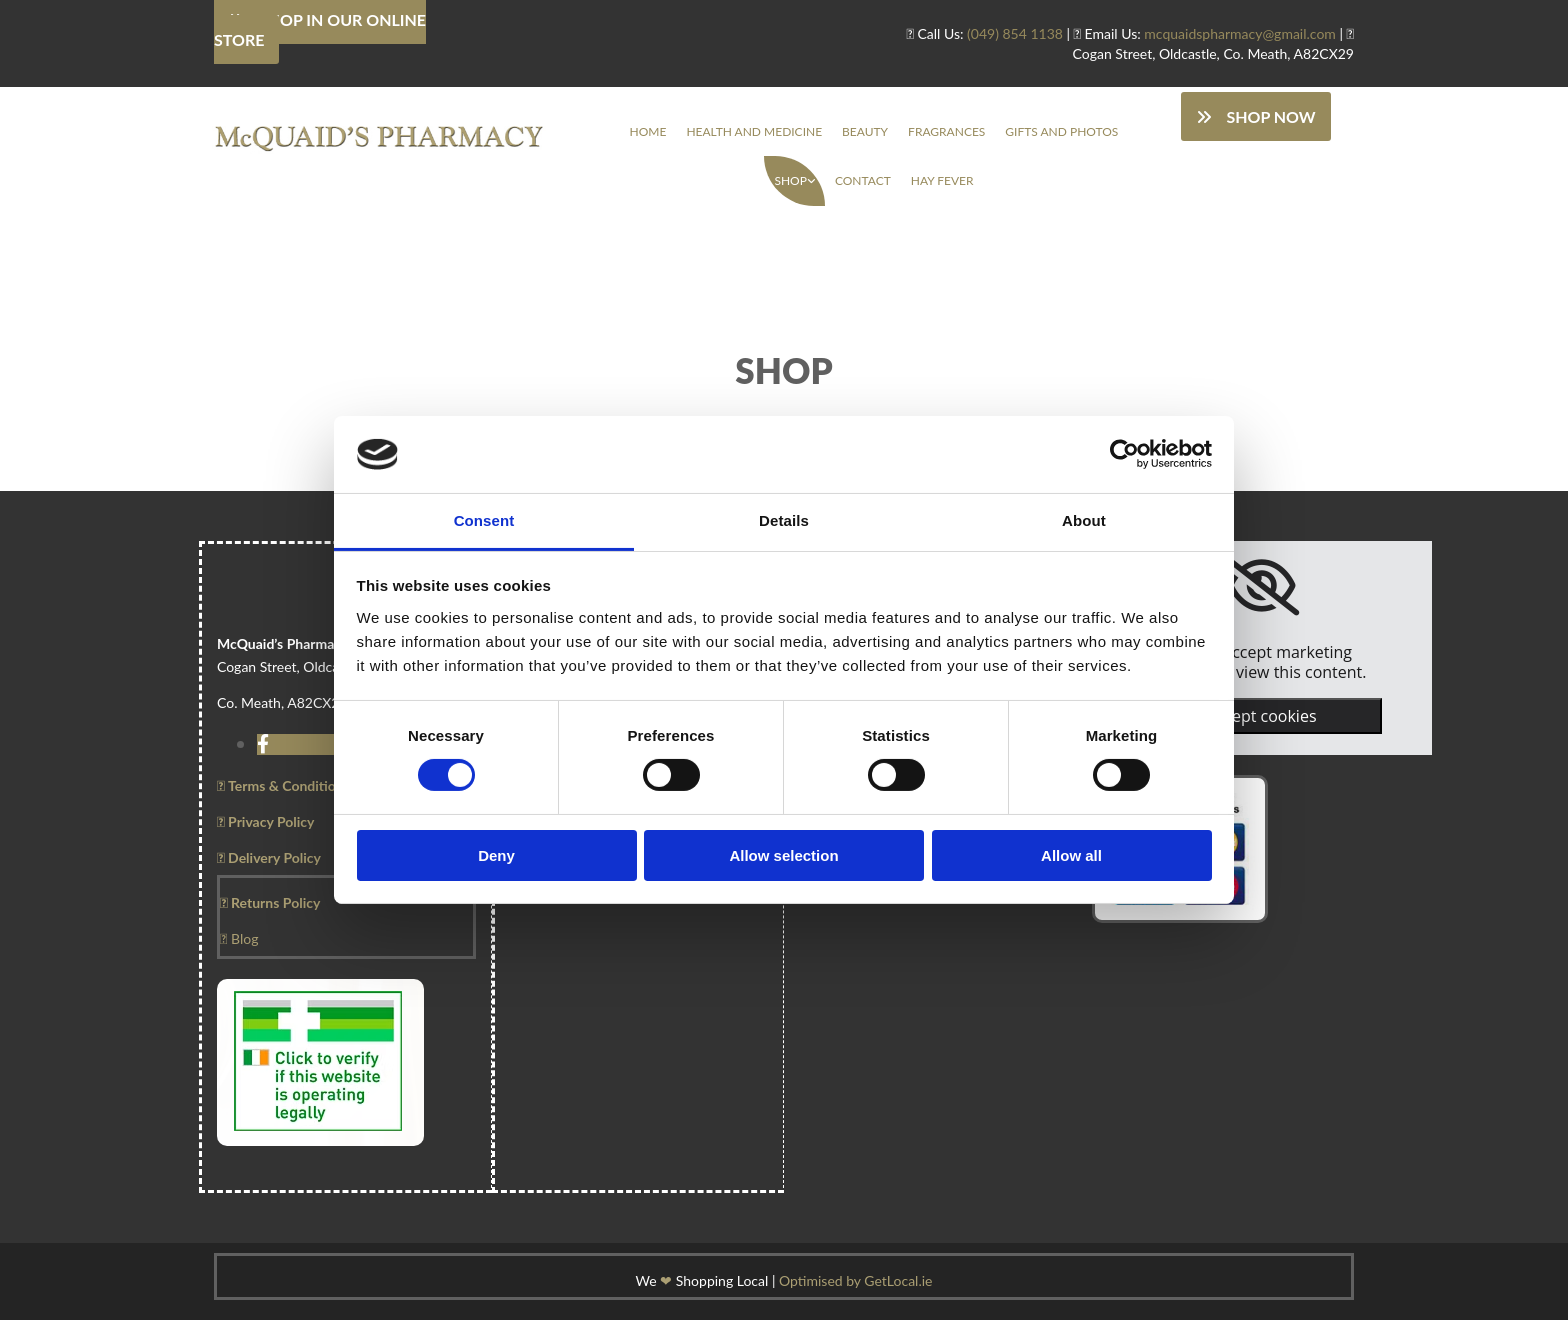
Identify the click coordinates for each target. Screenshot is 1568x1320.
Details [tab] (784, 520)
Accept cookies (1261, 716)
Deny (496, 855)
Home (648, 131)
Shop (790, 180)
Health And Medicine (754, 131)
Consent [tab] (484, 520)
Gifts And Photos (1061, 131)
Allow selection (783, 855)
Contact (863, 180)
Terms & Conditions (283, 785)
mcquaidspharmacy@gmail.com (1240, 33)
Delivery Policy (269, 857)
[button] (1255, 116)
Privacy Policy (265, 821)
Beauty (865, 131)
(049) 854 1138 (1015, 33)
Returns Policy (270, 902)
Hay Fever (942, 180)
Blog (239, 938)
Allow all (1071, 855)
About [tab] (1084, 520)
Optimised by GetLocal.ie (855, 1280)
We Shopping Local (702, 1280)
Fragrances (946, 131)
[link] (794, 180)
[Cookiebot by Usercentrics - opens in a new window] (1124, 454)
